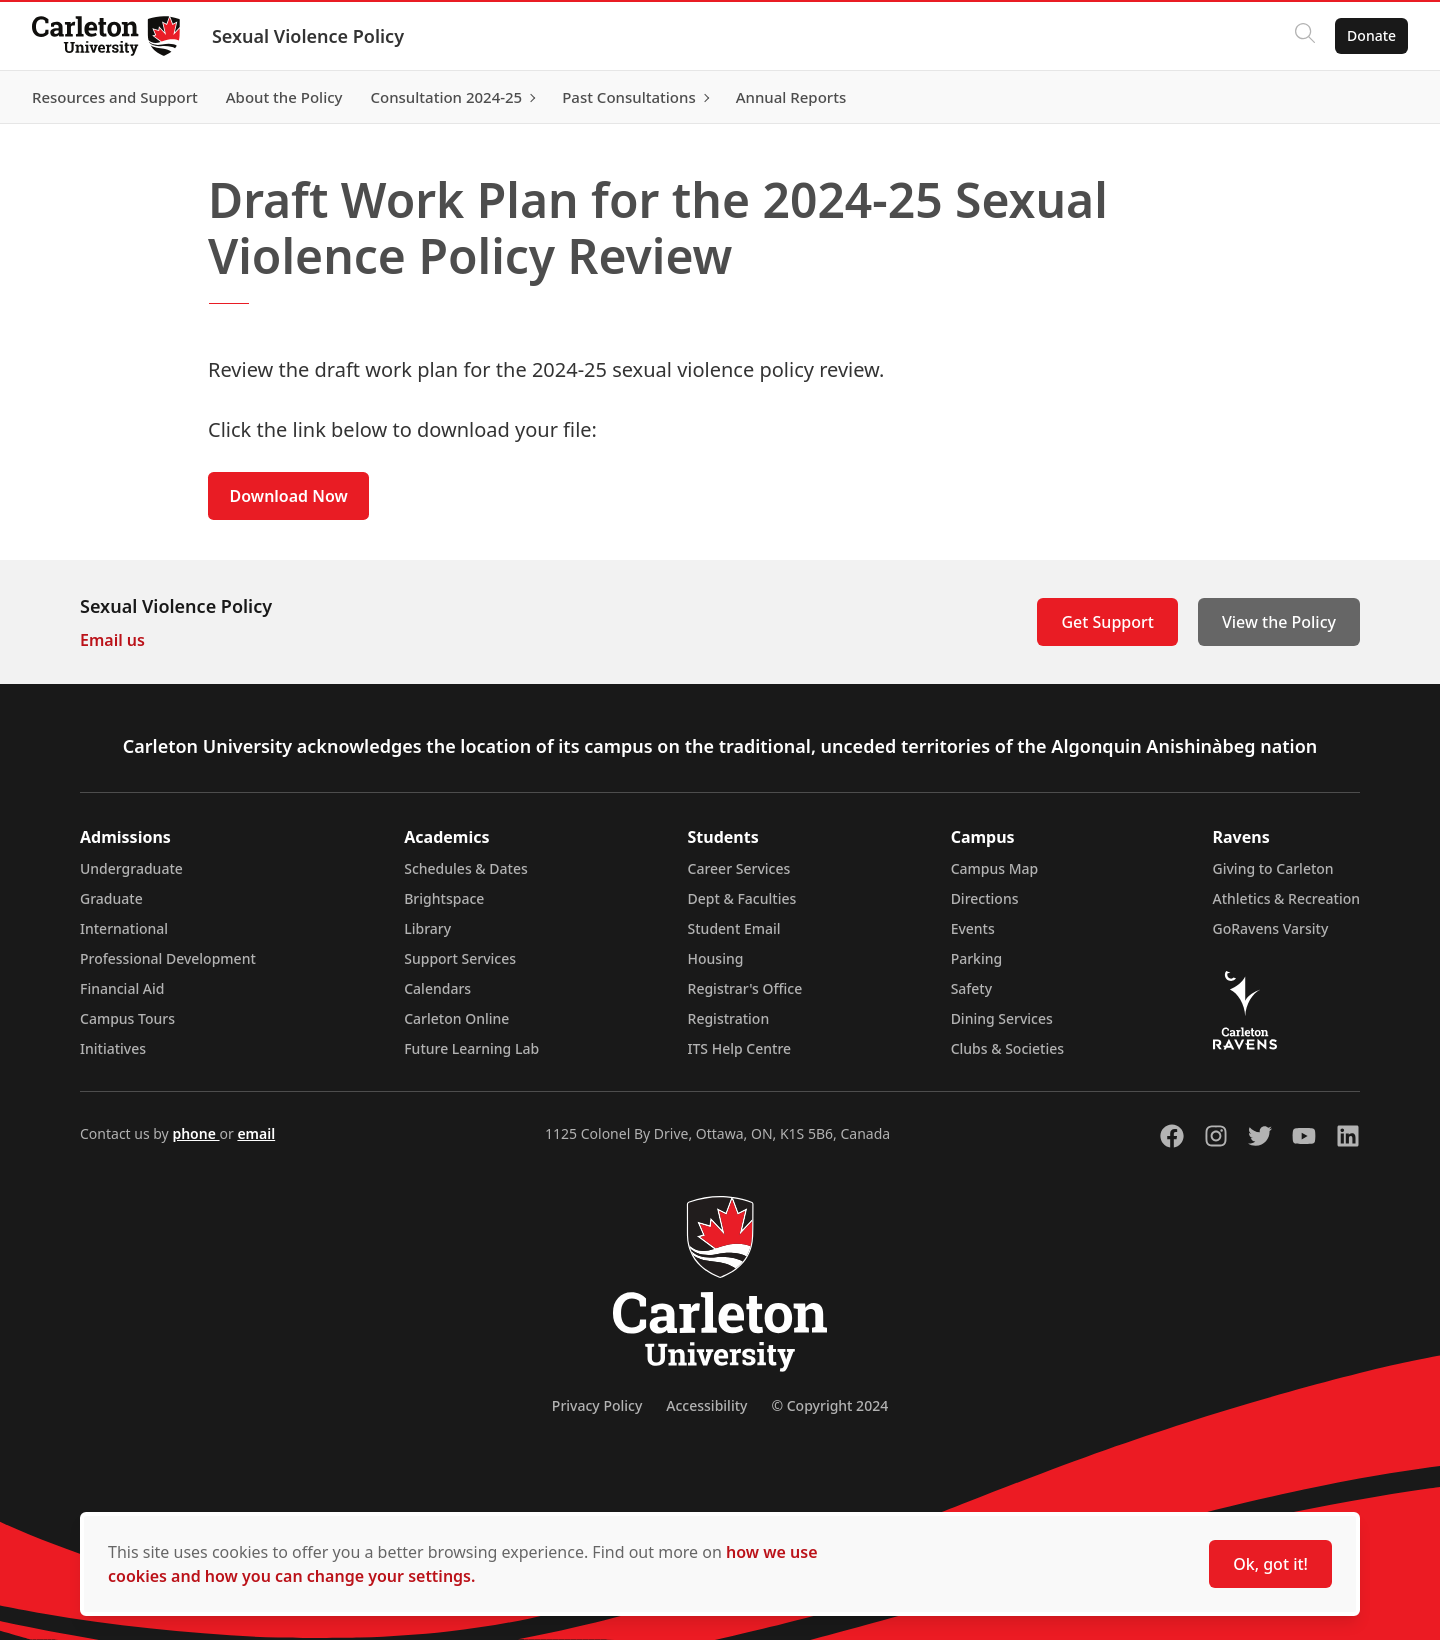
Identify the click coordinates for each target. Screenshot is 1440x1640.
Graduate (111, 898)
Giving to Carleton (1273, 868)
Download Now (289, 496)
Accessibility (706, 1405)
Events (973, 928)
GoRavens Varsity (1271, 928)
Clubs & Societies (1007, 1048)
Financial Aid (122, 988)
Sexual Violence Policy (308, 36)
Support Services (460, 958)
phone (195, 1133)
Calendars (437, 988)
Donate (1371, 35)
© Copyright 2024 (829, 1405)
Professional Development (168, 958)
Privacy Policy (597, 1405)
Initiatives (113, 1048)
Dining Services (1002, 1018)
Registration (729, 1018)
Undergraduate (131, 868)
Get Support (1107, 622)
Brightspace (444, 898)
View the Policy (1279, 622)
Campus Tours (127, 1018)
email (256, 1133)
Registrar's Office (745, 988)
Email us (112, 640)
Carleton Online (456, 1018)
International (124, 928)
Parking (977, 958)
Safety (972, 988)
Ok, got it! (1270, 1564)
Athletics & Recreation (1286, 898)
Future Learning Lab (471, 1048)
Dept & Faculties (742, 898)
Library (427, 928)
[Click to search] (1305, 36)
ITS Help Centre (740, 1048)
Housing (716, 958)
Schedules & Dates (466, 868)
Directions (985, 898)
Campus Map (995, 868)
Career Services (739, 868)
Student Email (734, 928)
